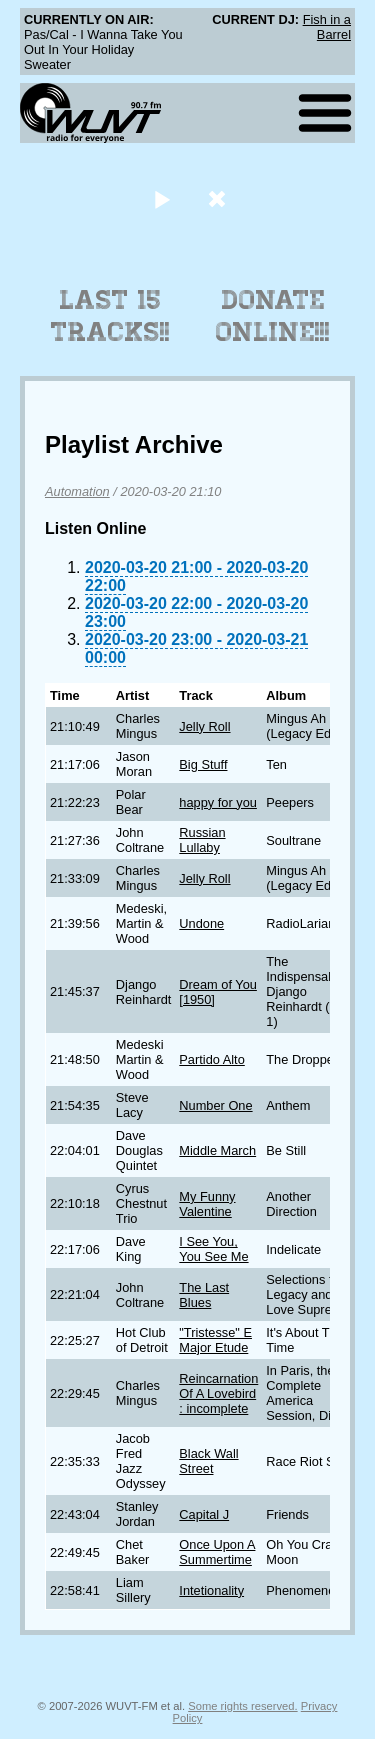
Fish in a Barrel (327, 27)
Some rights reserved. (242, 1706)
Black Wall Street (208, 1461)
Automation (77, 491)
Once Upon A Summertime (217, 1552)
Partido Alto (211, 1059)
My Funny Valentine (207, 1204)
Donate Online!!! (273, 316)
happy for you (218, 802)
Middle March (217, 1150)
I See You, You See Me (213, 1249)
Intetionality (211, 1590)
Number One (215, 1105)
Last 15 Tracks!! (110, 316)
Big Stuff (203, 764)
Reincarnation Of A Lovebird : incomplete (218, 1393)
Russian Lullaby (202, 840)
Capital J (204, 1514)
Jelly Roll (204, 726)
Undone (201, 923)
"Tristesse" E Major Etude (215, 1340)
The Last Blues (204, 1295)
